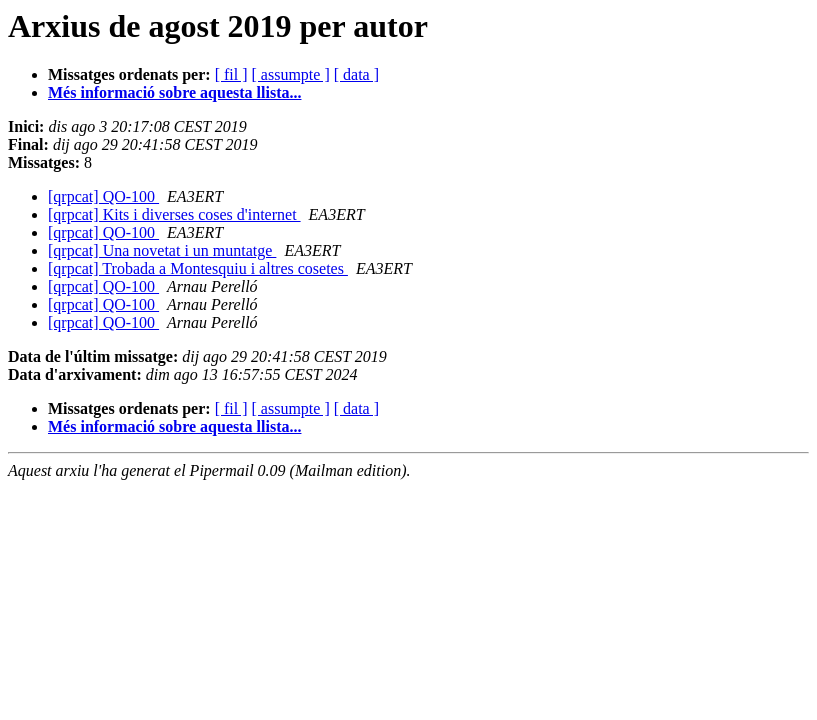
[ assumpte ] (291, 74)
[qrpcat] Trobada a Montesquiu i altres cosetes (198, 268)
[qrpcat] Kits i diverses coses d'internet (174, 214)
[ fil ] (231, 74)
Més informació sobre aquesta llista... (174, 92)
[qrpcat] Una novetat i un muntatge (162, 250)
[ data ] (356, 74)
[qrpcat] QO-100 (103, 196)
